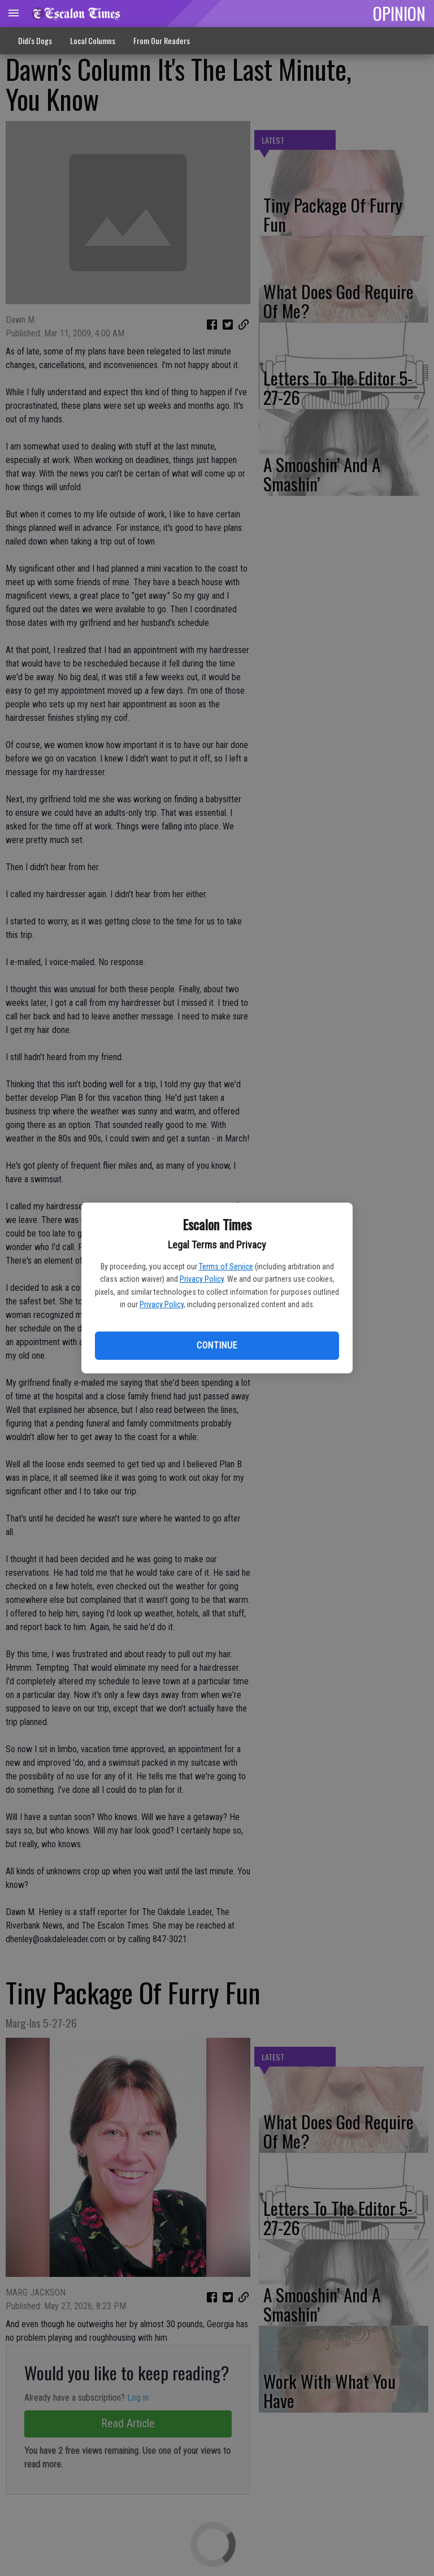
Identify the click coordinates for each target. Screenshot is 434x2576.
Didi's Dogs (35, 40)
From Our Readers (161, 40)
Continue (217, 1345)
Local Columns (92, 40)
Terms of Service (226, 1266)
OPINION (399, 13)
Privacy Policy (202, 1278)
